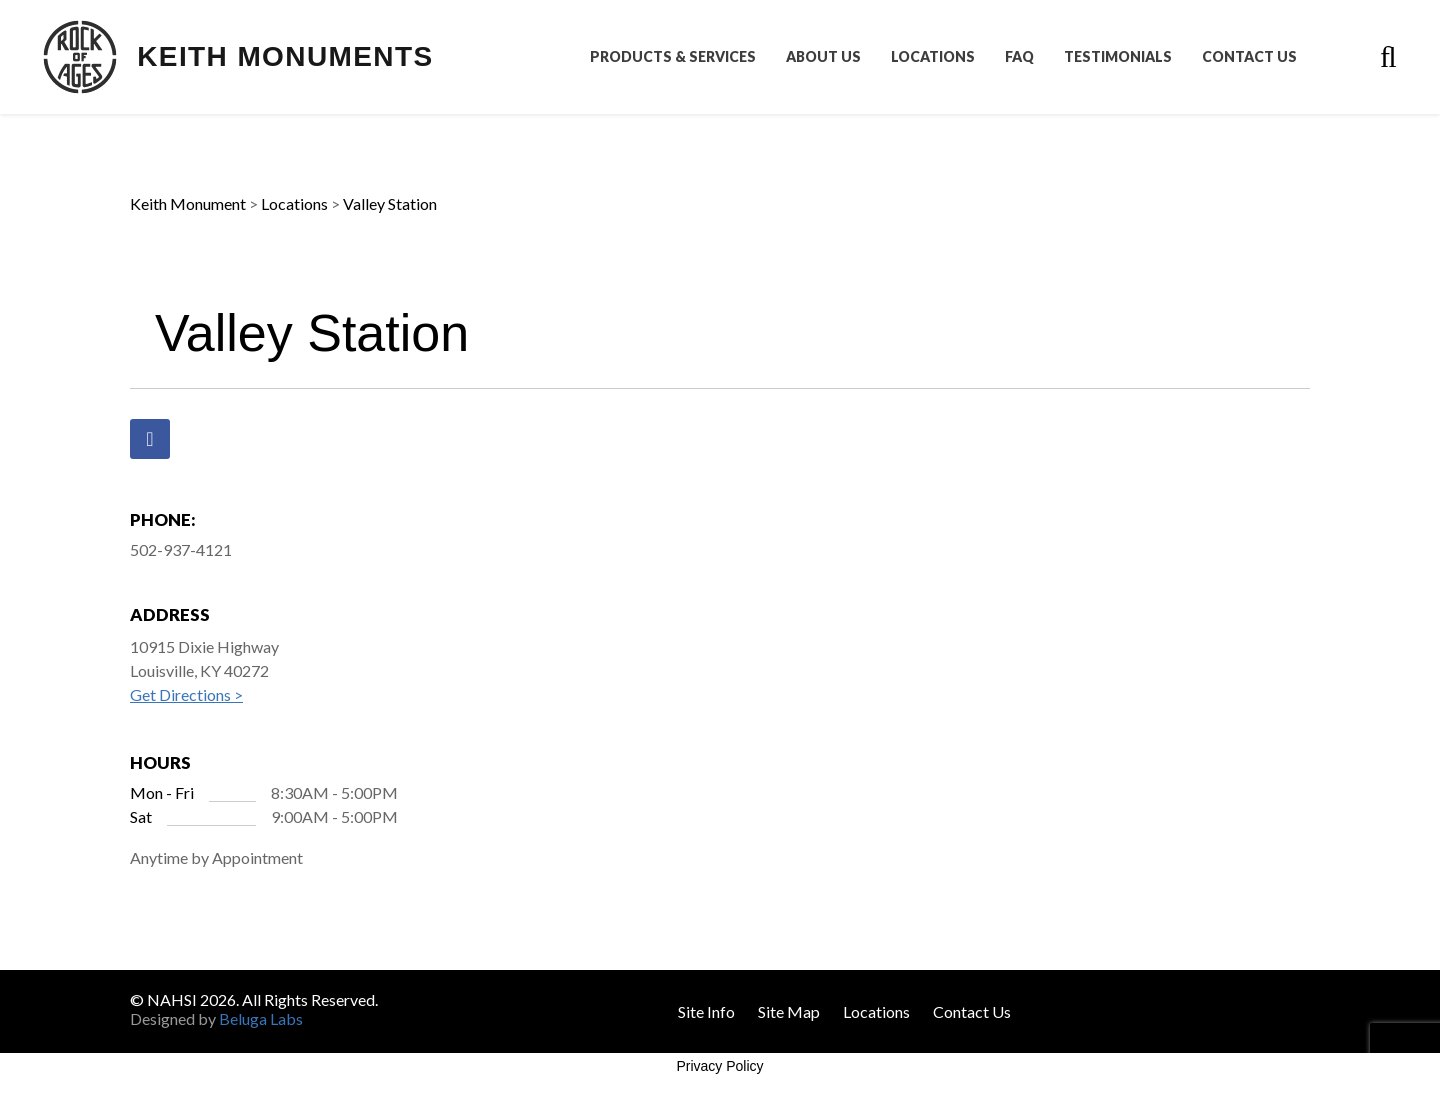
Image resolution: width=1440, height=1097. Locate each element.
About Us (823, 57)
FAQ (1019, 57)
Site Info (706, 1011)
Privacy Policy (719, 1066)
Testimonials (1118, 57)
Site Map (789, 1011)
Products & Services (673, 57)
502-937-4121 (181, 549)
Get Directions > (186, 694)
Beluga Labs (261, 1018)
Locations (933, 57)
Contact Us (1249, 57)
